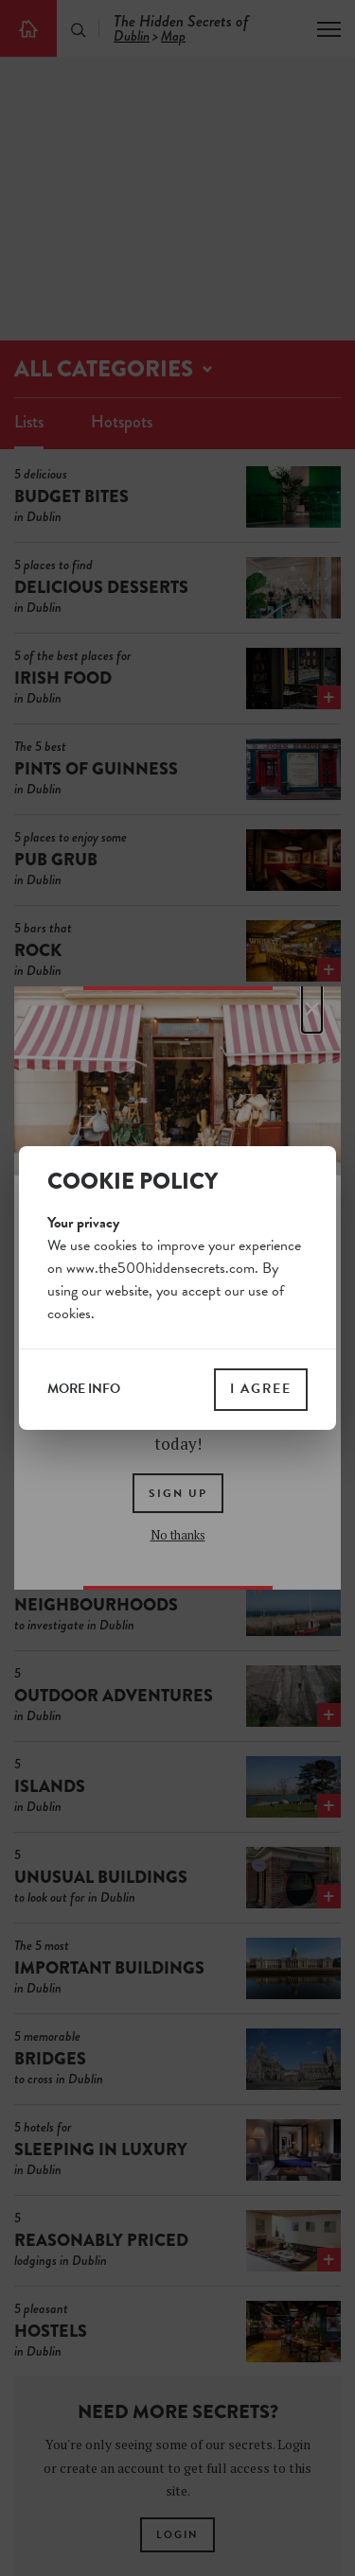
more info (83, 1389)
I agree (261, 1389)
